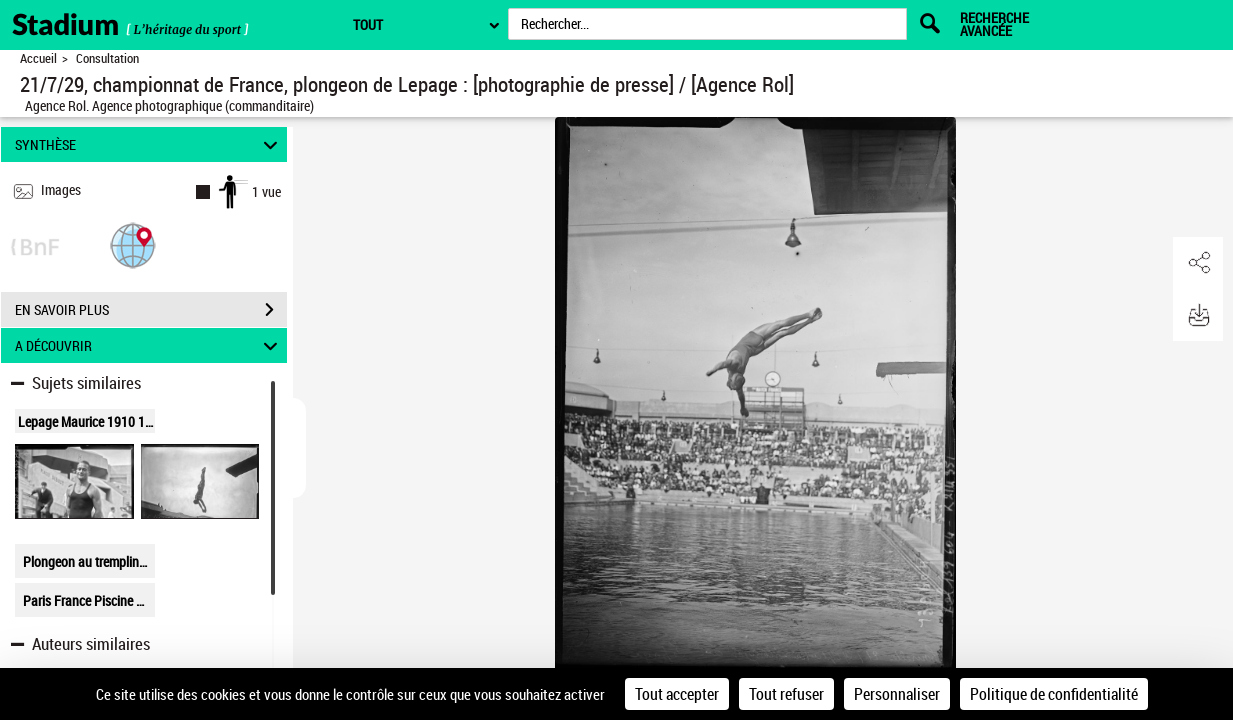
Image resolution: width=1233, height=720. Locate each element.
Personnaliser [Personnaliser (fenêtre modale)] (897, 694)
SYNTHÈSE (149, 144)
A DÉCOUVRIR (149, 345)
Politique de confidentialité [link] (1054, 694)
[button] (133, 244)
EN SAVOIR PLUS (151, 310)
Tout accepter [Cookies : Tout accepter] (677, 694)
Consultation (107, 58)
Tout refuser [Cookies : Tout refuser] (786, 694)
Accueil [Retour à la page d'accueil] (38, 58)
